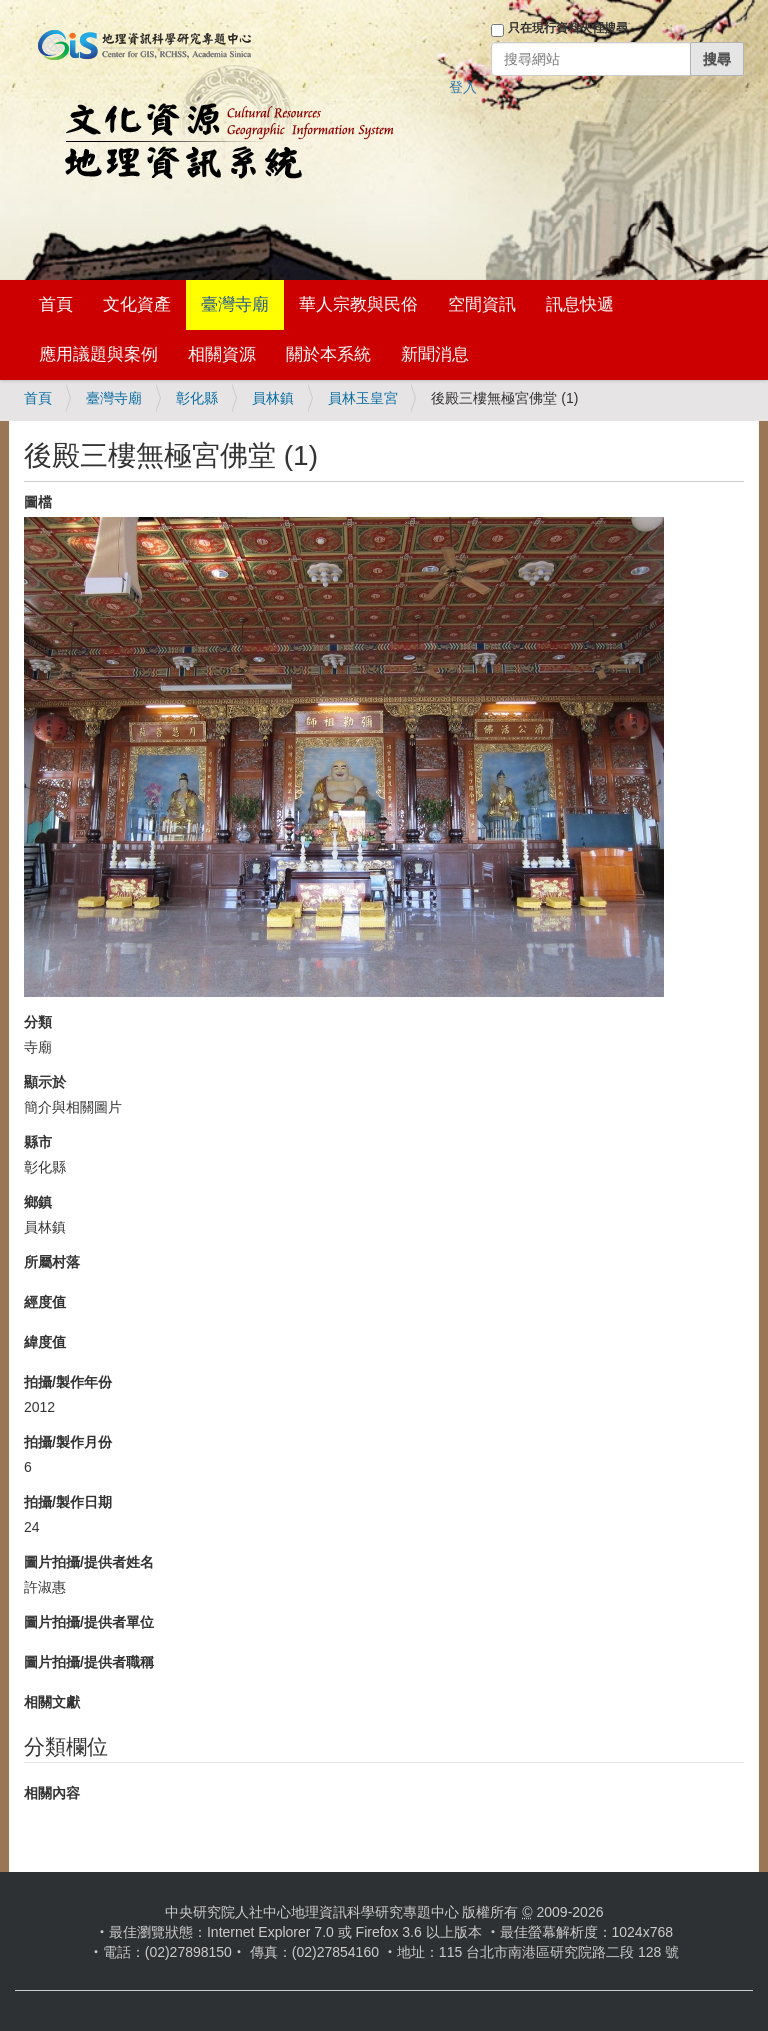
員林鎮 (273, 398)
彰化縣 (197, 398)
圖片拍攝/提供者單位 (89, 1622)
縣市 (38, 1142)
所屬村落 (52, 1262)
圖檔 (38, 502)
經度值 (45, 1302)
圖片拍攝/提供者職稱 (89, 1662)
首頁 (56, 304)
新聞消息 (435, 354)
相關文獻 (52, 1702)
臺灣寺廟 (235, 304)
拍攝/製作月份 (68, 1442)
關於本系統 (328, 354)
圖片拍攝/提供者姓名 (89, 1562)
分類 (38, 1022)
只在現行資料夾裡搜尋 (568, 28)
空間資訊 (482, 304)
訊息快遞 (580, 304)
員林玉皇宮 (363, 398)
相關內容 (52, 1793)
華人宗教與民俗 (358, 304)
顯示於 (45, 1082)
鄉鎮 (38, 1202)
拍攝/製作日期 (68, 1502)
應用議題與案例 (98, 354)
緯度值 (45, 1342)
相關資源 (222, 354)
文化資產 (137, 304)
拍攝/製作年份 (68, 1382)
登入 (463, 87)
